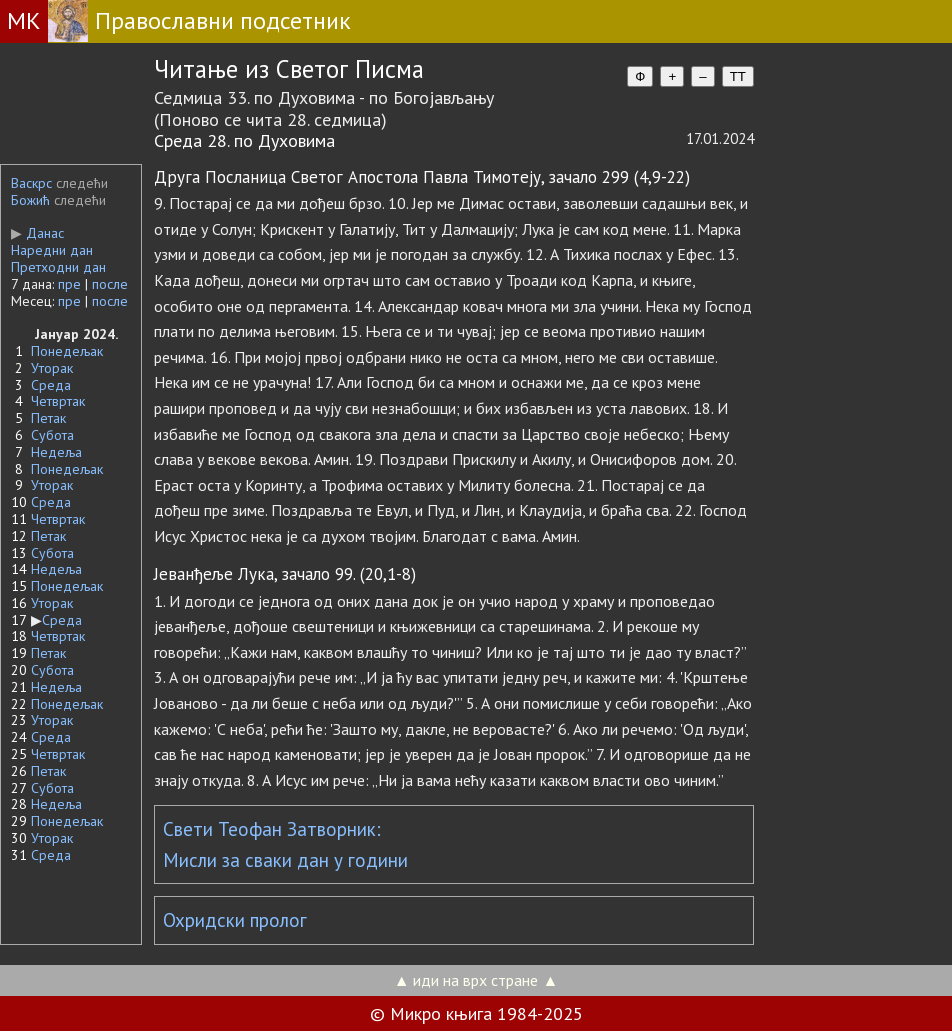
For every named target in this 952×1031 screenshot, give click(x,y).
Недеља (56, 452)
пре (69, 284)
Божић (30, 200)
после (110, 284)
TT (738, 76)
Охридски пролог (235, 920)
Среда (51, 385)
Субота (52, 435)
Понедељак (67, 351)
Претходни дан (58, 267)
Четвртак (58, 401)
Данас (37, 233)
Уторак (52, 368)
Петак (48, 418)
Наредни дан (52, 250)
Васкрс (31, 183)
